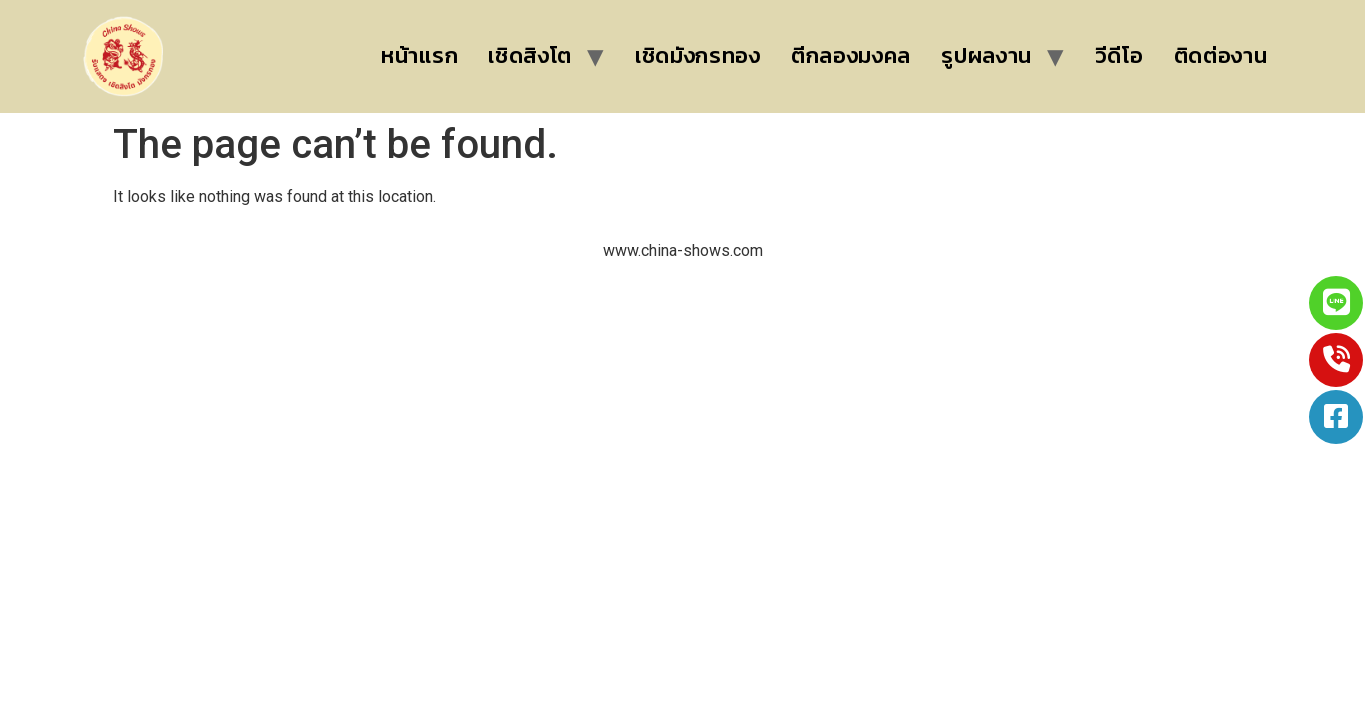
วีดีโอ (1119, 55)
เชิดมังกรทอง (698, 55)
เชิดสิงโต (530, 55)
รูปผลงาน (986, 55)
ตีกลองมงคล (851, 55)
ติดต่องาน (1221, 55)
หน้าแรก (419, 55)
